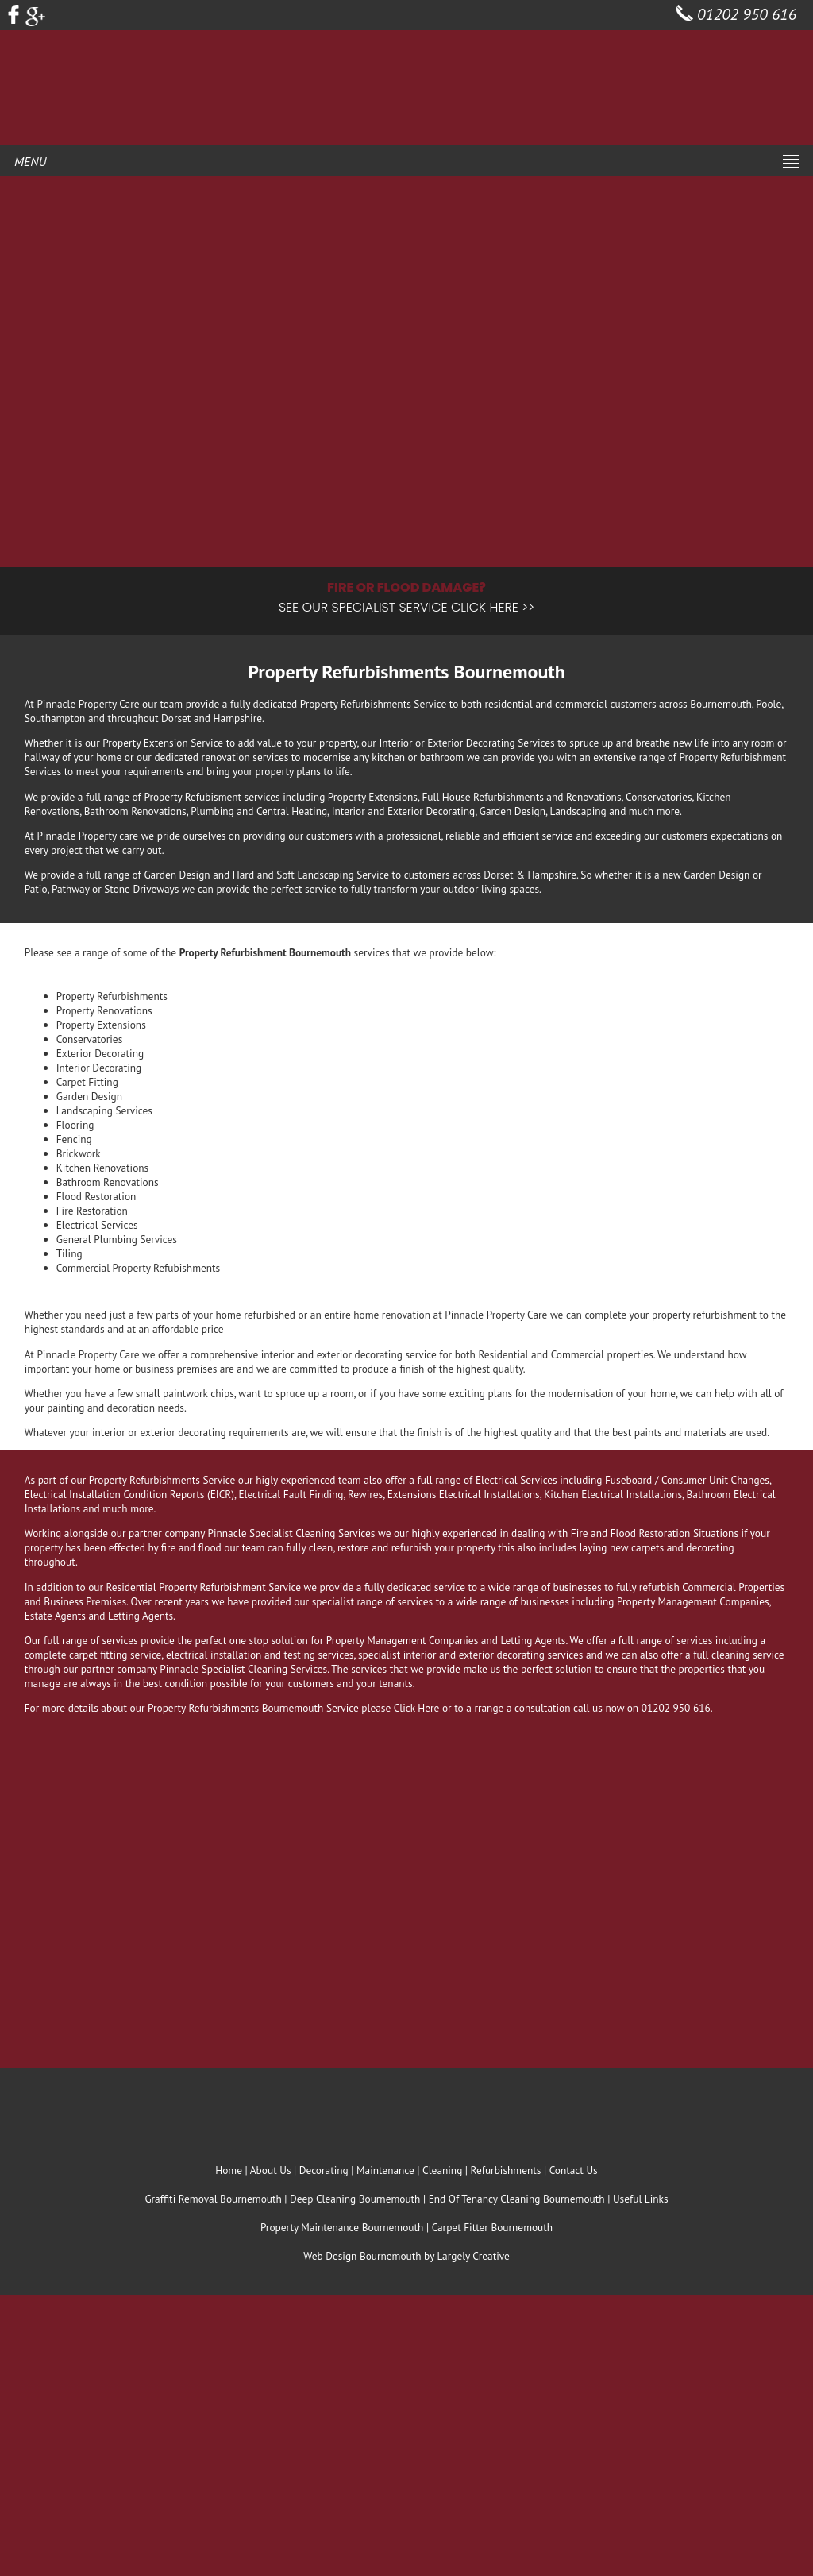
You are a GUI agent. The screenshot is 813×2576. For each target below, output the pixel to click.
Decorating (324, 2170)
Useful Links (641, 2199)
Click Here (417, 1708)
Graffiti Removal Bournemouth (212, 2199)
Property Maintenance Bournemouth (341, 2227)
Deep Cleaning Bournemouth (355, 2199)
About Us (270, 2170)
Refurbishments (506, 2170)
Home (228, 2170)
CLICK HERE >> (492, 607)
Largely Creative (473, 2256)
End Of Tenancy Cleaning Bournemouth (517, 2199)
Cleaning (442, 2170)
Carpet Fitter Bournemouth (492, 2227)
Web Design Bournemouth (362, 2256)
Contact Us (573, 2170)
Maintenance (385, 2170)
